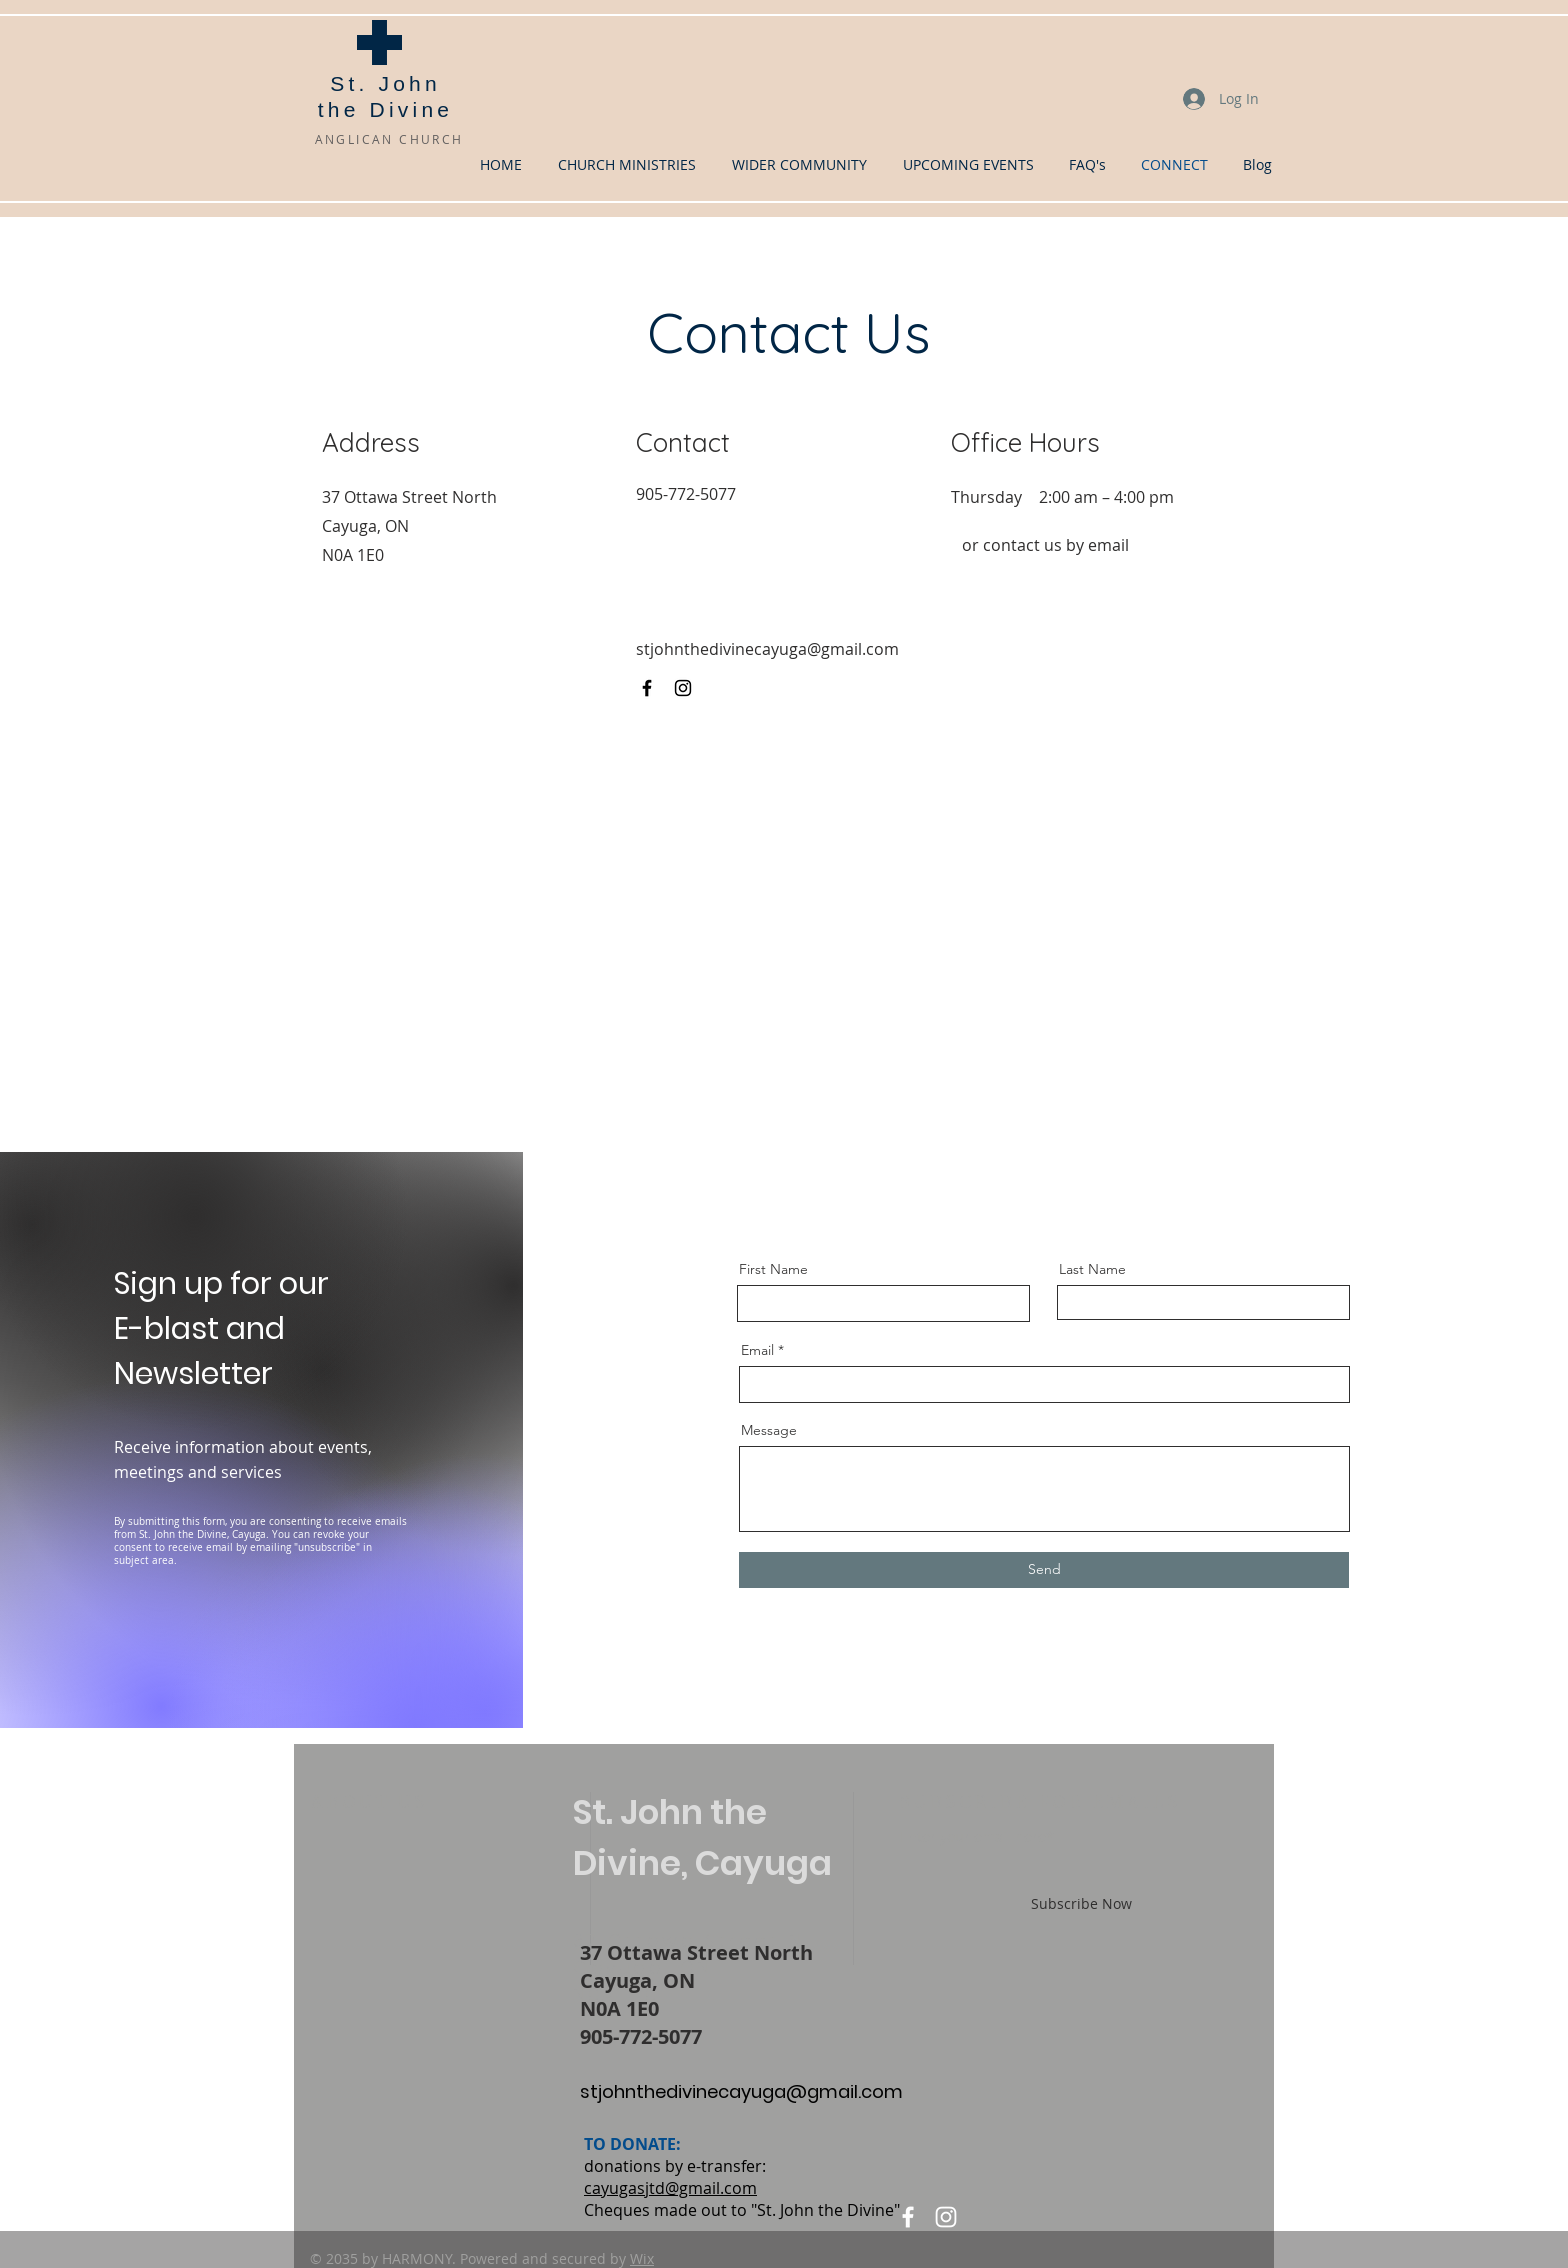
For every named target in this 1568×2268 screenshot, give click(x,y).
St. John (385, 83)
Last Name (1092, 1269)
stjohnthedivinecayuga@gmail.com (767, 649)
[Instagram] (683, 688)
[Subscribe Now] (1081, 1904)
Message (769, 1430)
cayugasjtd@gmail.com (670, 2188)
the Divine (385, 109)
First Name (773, 1269)
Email (757, 1350)
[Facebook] (647, 688)
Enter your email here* (977, 1837)
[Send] (1044, 1570)
